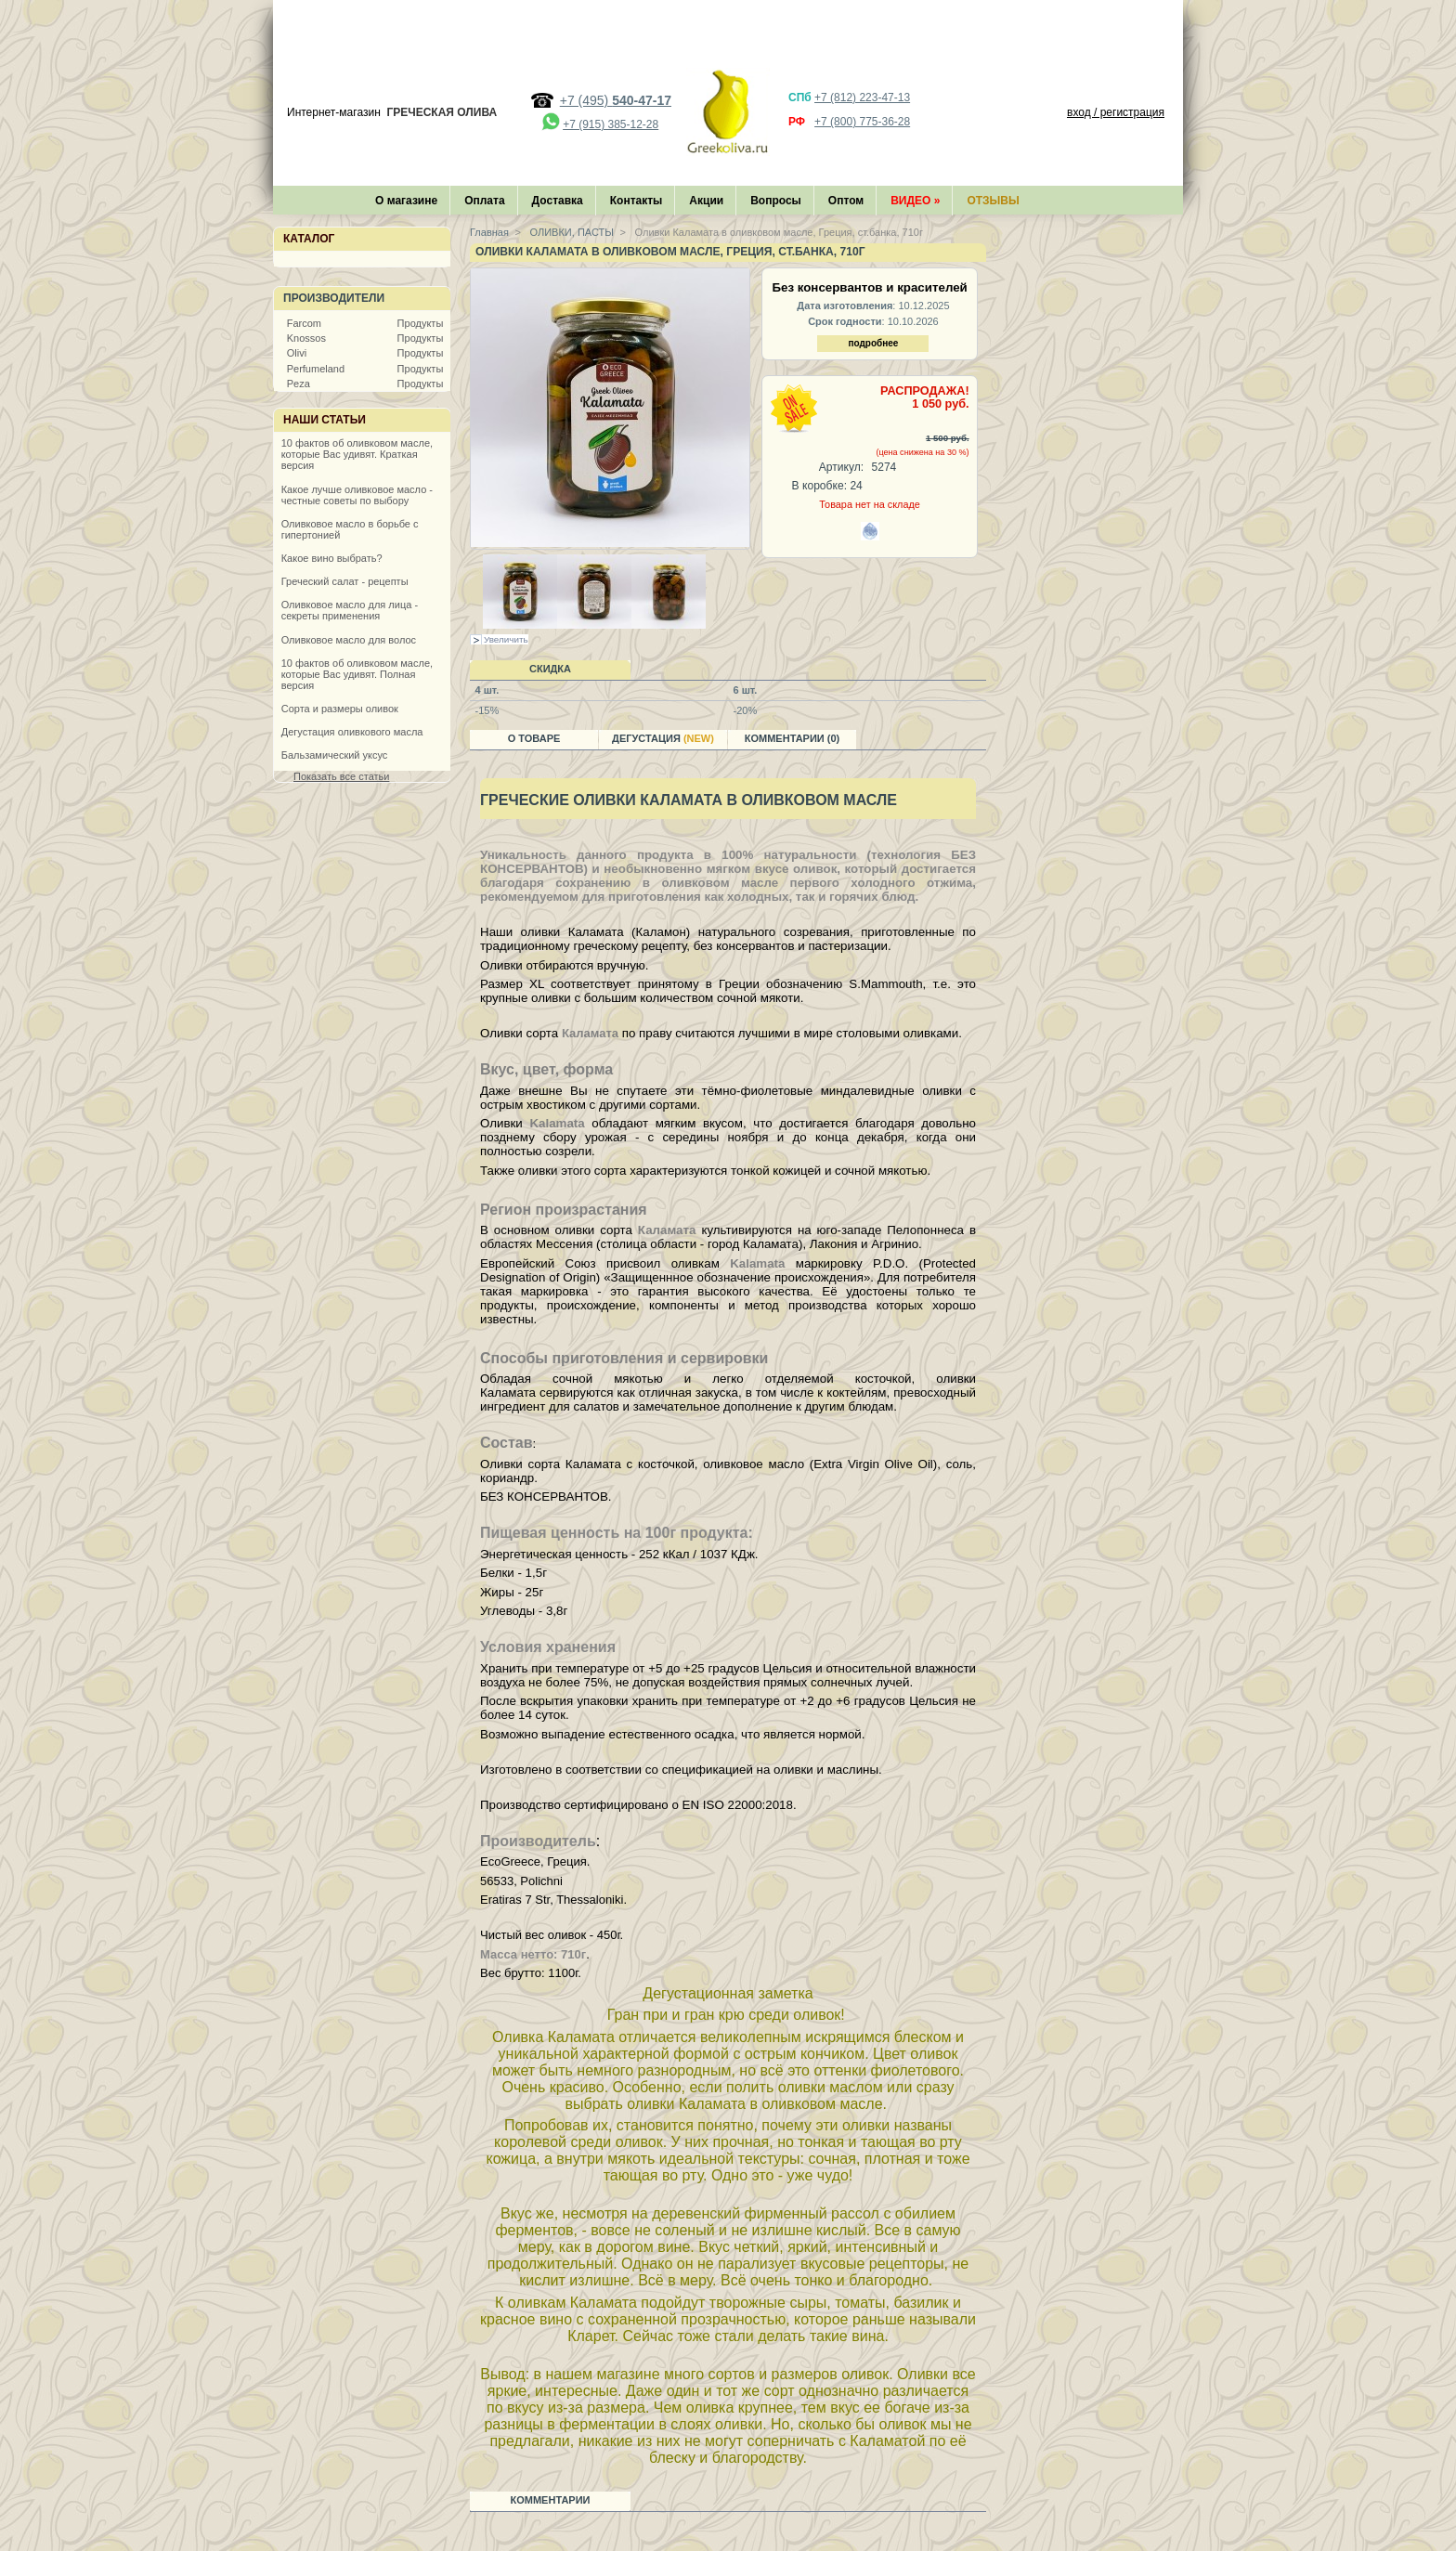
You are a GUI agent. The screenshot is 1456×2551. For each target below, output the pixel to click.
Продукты (420, 323)
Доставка (557, 200)
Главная (489, 232)
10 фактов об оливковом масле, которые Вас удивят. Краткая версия (357, 454)
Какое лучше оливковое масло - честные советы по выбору (357, 495)
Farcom (304, 323)
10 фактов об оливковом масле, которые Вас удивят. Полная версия (357, 674)
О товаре (534, 738)
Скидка (550, 668)
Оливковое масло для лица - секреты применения (349, 610)
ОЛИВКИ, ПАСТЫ (570, 232)
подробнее (873, 343)
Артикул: (841, 467)
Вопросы (775, 200)
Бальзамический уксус (334, 755)
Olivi (296, 352)
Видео (915, 200)
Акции (706, 200)
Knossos (306, 338)
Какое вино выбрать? (332, 558)
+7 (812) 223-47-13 (862, 97)
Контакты (636, 200)
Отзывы (993, 200)
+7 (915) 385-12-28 (610, 124)
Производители (333, 298)
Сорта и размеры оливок (339, 708)
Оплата (484, 200)
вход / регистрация (1115, 112)
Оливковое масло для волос (348, 639)
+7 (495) (615, 100)
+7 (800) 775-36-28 (862, 121)
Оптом (846, 200)
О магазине (406, 200)
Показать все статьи (341, 776)
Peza (298, 383)
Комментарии (551, 2499)
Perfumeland (315, 368)
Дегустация (663, 738)
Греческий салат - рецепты (345, 581)
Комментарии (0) (792, 738)
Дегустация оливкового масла (352, 731)
